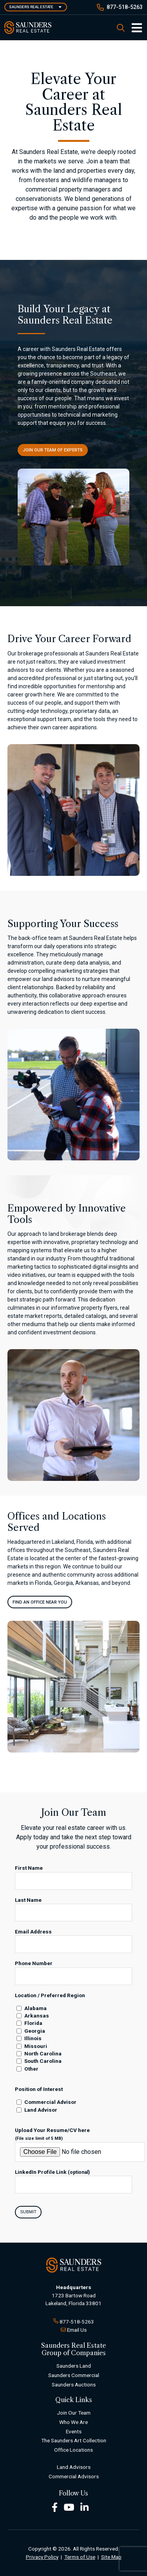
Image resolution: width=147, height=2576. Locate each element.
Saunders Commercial (73, 2375)
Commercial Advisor (50, 2102)
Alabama (35, 2008)
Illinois (33, 2038)
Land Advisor (40, 2110)
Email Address (33, 1931)
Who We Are (73, 2422)
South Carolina (43, 2061)
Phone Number (34, 1963)
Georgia (34, 2031)
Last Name (28, 1900)
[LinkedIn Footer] (84, 2507)
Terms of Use (79, 2557)
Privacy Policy (42, 2557)
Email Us (77, 2330)
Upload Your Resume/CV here (52, 2134)
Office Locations (73, 2450)
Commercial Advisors (74, 2476)
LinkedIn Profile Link (52, 2172)
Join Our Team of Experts (53, 450)
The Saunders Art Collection (73, 2440)
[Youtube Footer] (69, 2507)
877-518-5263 (125, 7)
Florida (33, 2023)
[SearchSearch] (121, 27)
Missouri (35, 2046)
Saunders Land (73, 2366)
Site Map (111, 2557)
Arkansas (36, 2015)
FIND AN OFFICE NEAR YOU (40, 1602)
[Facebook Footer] (55, 2507)
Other (31, 2069)
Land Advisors (74, 2467)
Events (74, 2431)
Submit (28, 2211)
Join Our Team (74, 2413)
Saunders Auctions (74, 2384)
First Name (29, 1868)
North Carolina (43, 2053)
